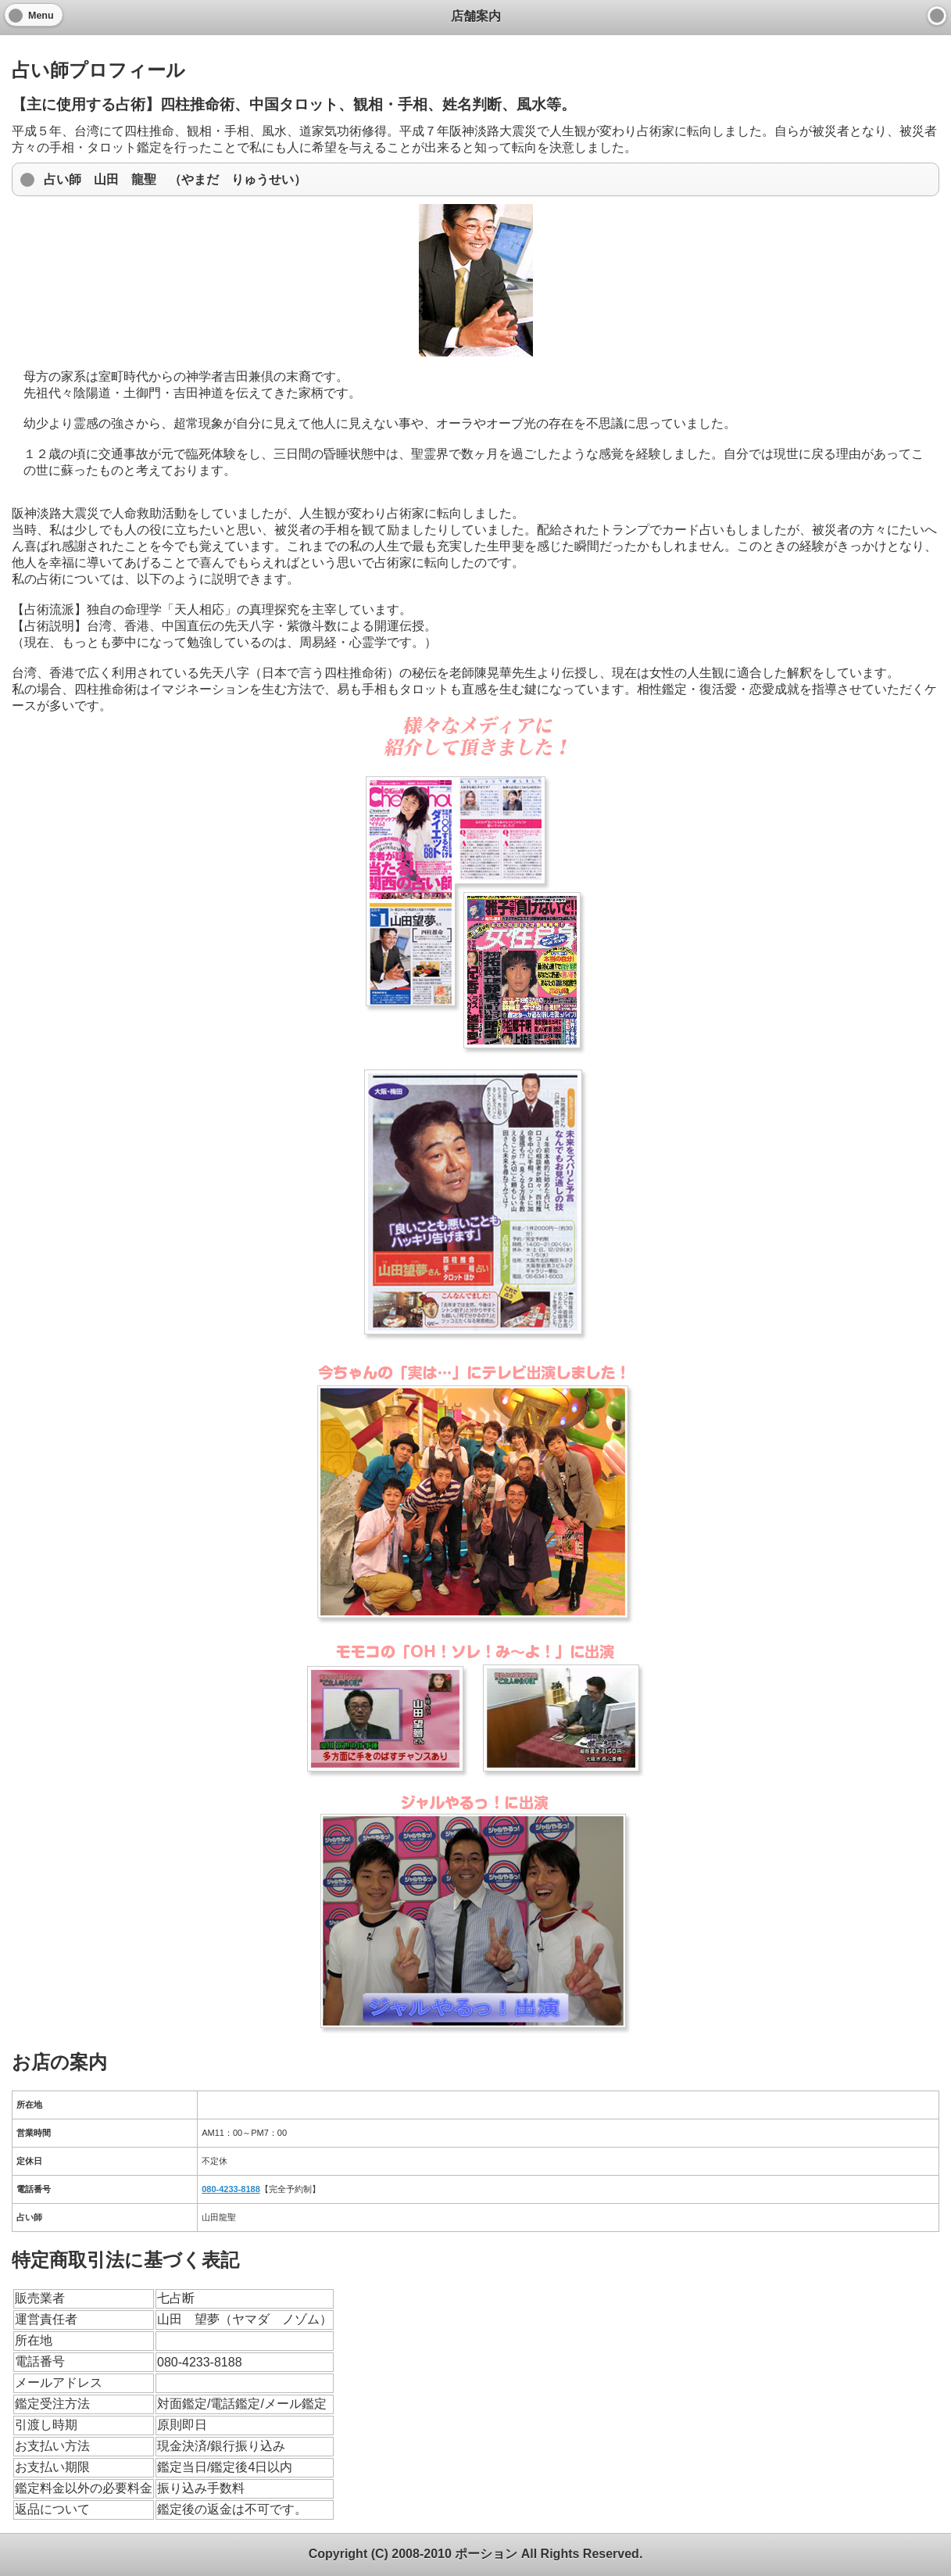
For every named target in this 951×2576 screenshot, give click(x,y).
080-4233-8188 (231, 2189)
